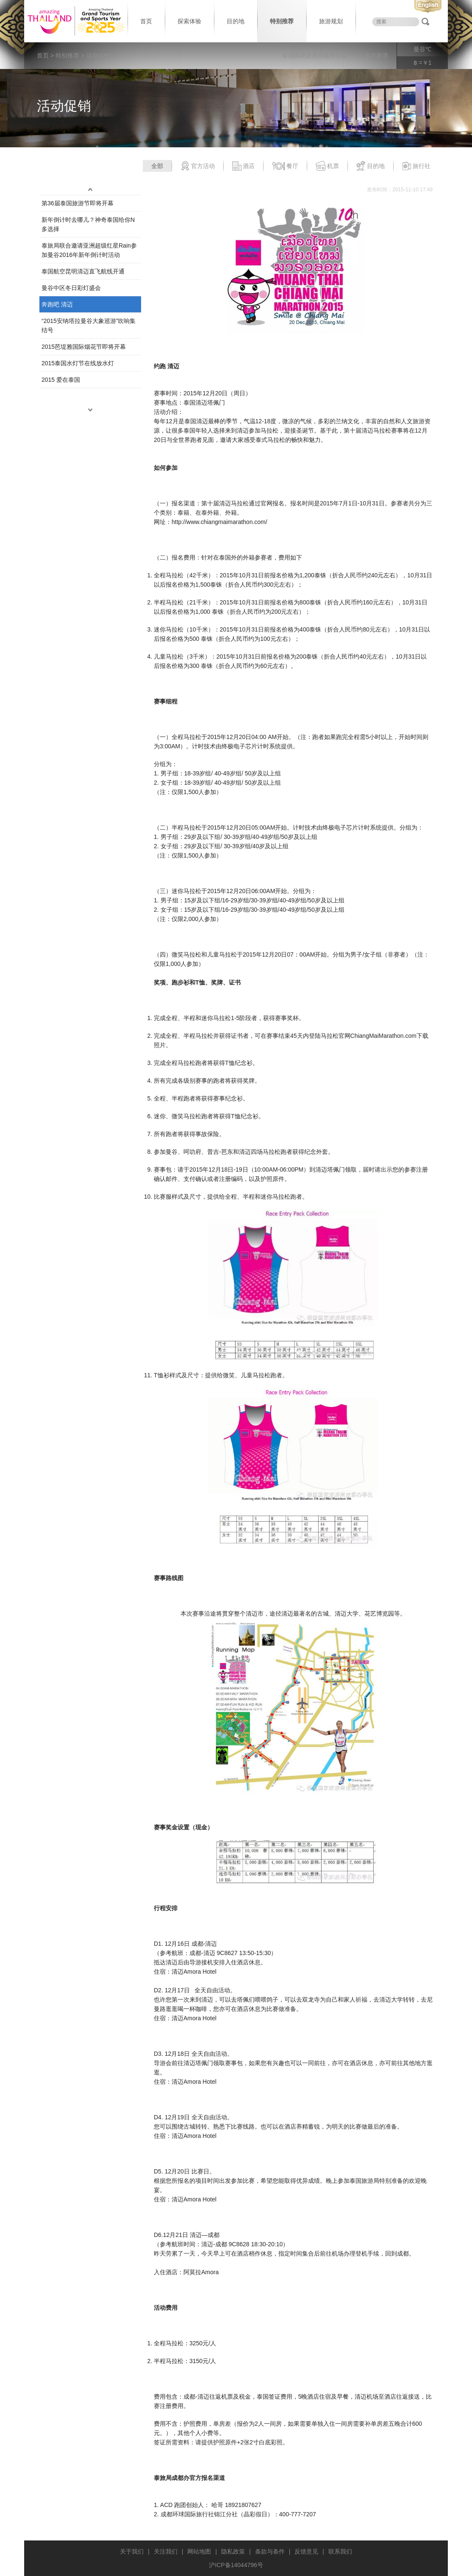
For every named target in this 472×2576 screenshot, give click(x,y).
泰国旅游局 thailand (75, 21)
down (90, 410)
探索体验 (189, 21)
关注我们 (166, 2551)
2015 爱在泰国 (61, 379)
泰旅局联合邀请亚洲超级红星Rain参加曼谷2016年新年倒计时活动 (89, 250)
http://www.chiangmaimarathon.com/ (219, 522)
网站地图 (199, 2551)
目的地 (235, 21)
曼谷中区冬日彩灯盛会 (71, 287)
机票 (327, 166)
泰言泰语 (376, 55)
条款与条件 (270, 2551)
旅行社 (416, 166)
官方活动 (197, 166)
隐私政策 (233, 2551)
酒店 (243, 166)
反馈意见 (306, 2551)
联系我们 (340, 2551)
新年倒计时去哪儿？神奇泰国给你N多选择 (88, 224)
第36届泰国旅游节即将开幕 (78, 203)
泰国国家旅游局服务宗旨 (314, 55)
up (90, 190)
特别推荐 (282, 21)
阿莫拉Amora (201, 2272)
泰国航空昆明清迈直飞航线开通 (83, 271)
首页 (146, 21)
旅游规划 (331, 21)
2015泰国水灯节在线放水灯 (78, 363)
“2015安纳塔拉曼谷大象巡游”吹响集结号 (89, 325)
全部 (157, 166)
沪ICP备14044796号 (236, 2565)
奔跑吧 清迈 (57, 304)
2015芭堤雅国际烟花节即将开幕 (84, 346)
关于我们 (132, 2551)
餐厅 (285, 166)
